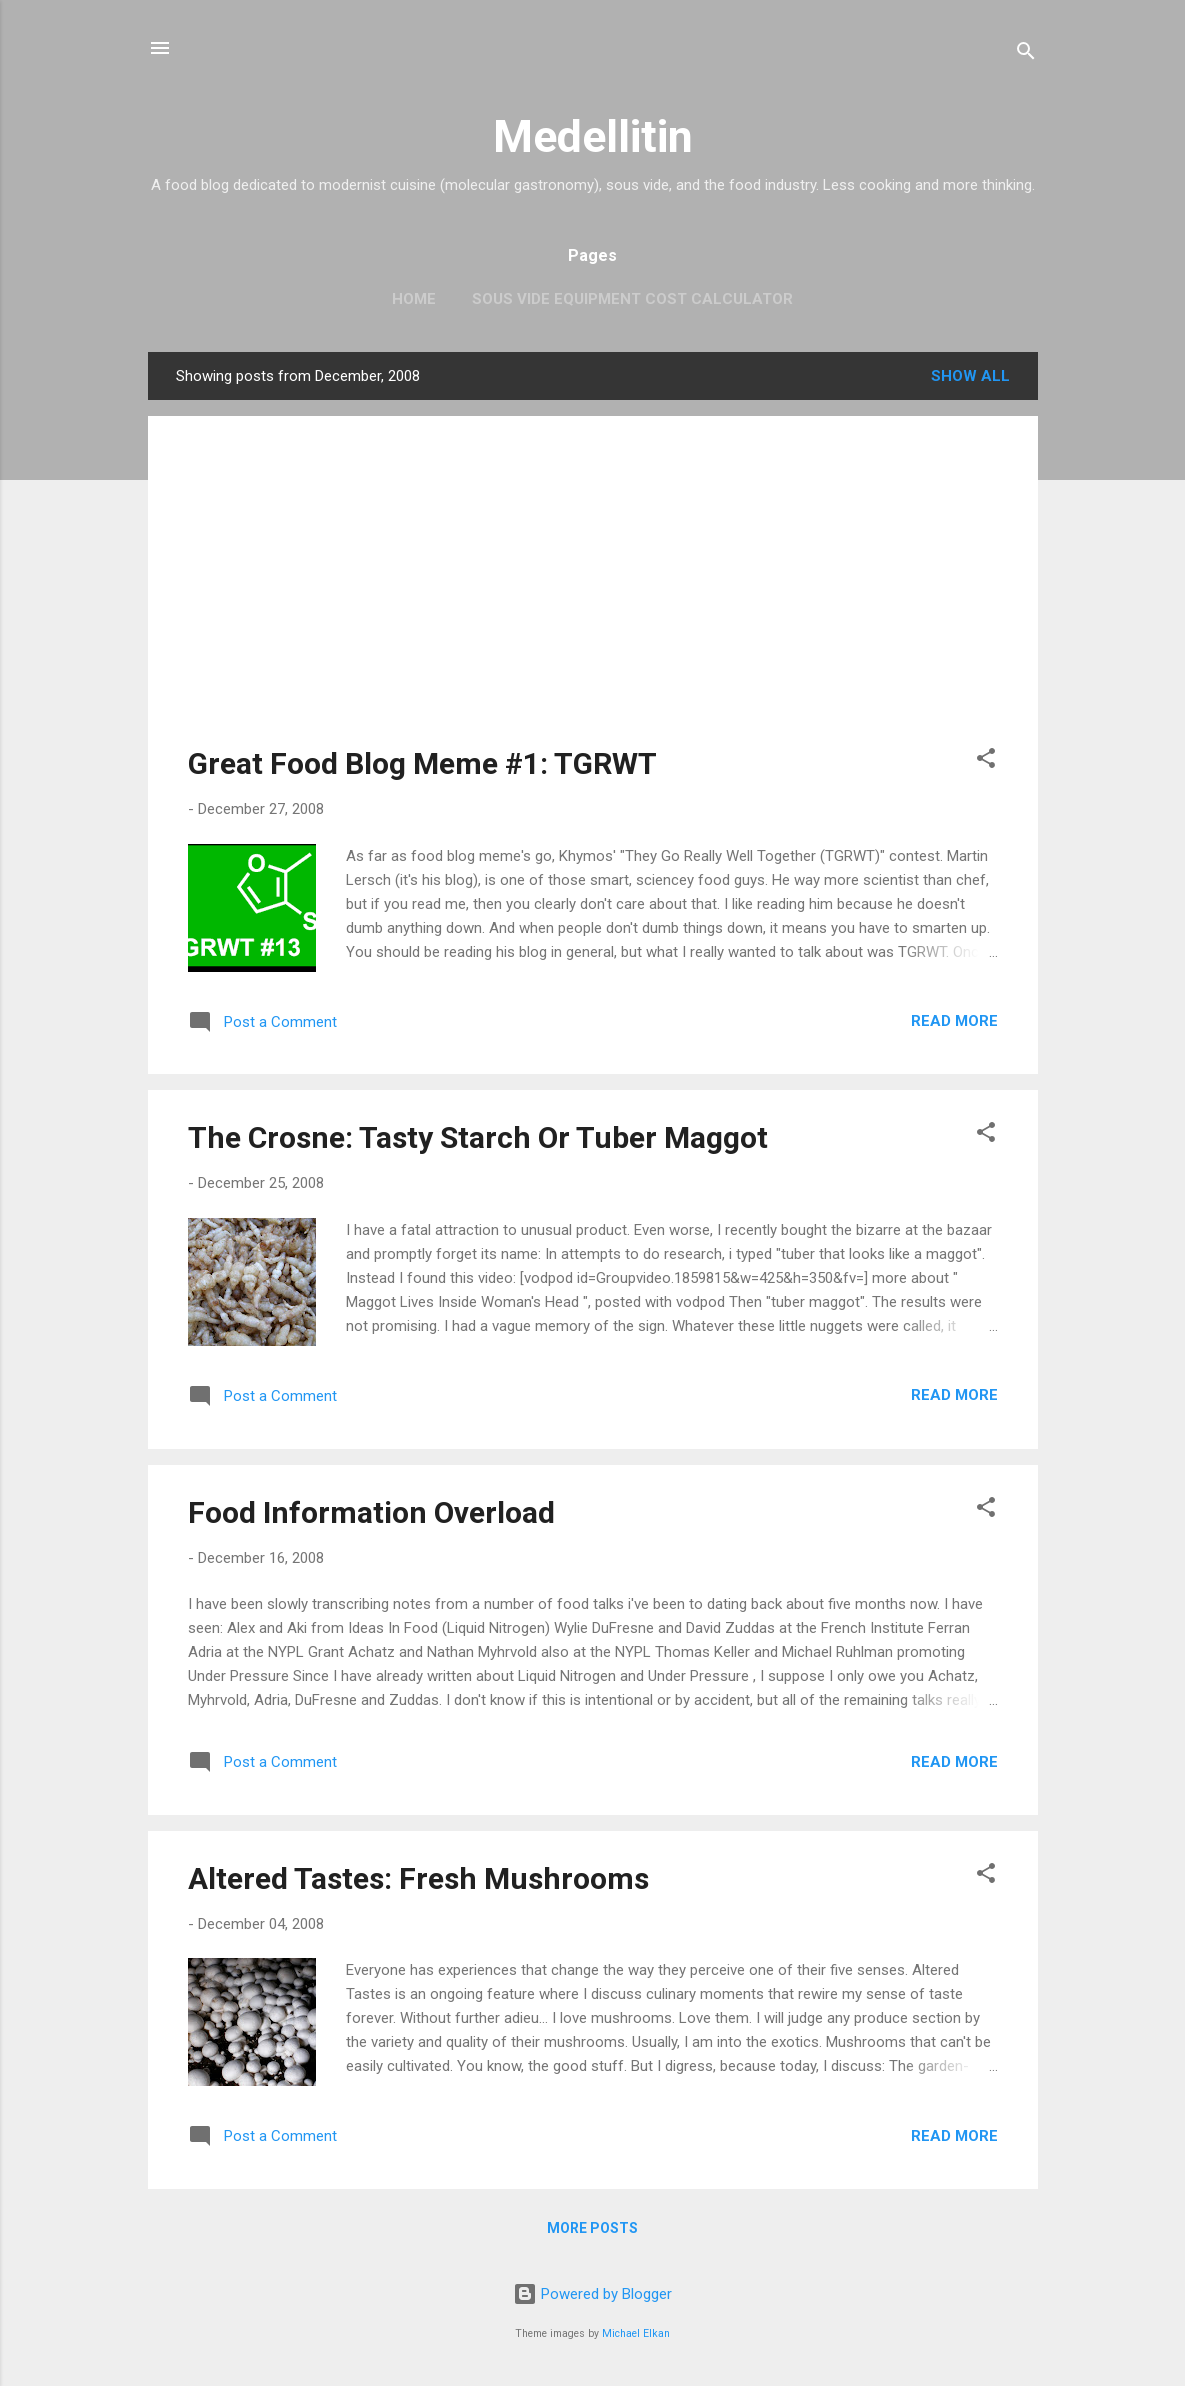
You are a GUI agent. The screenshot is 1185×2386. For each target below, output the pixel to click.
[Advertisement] (593, 596)
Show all (970, 376)
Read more (954, 1021)
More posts (592, 2228)
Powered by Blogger (592, 2294)
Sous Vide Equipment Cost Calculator (632, 299)
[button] (986, 761)
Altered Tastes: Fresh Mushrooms (418, 1878)
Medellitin (593, 136)
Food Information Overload (371, 1512)
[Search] (1026, 54)
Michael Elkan (636, 2333)
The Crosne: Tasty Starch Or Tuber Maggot (478, 1137)
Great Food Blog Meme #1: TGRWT (422, 763)
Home (414, 299)
